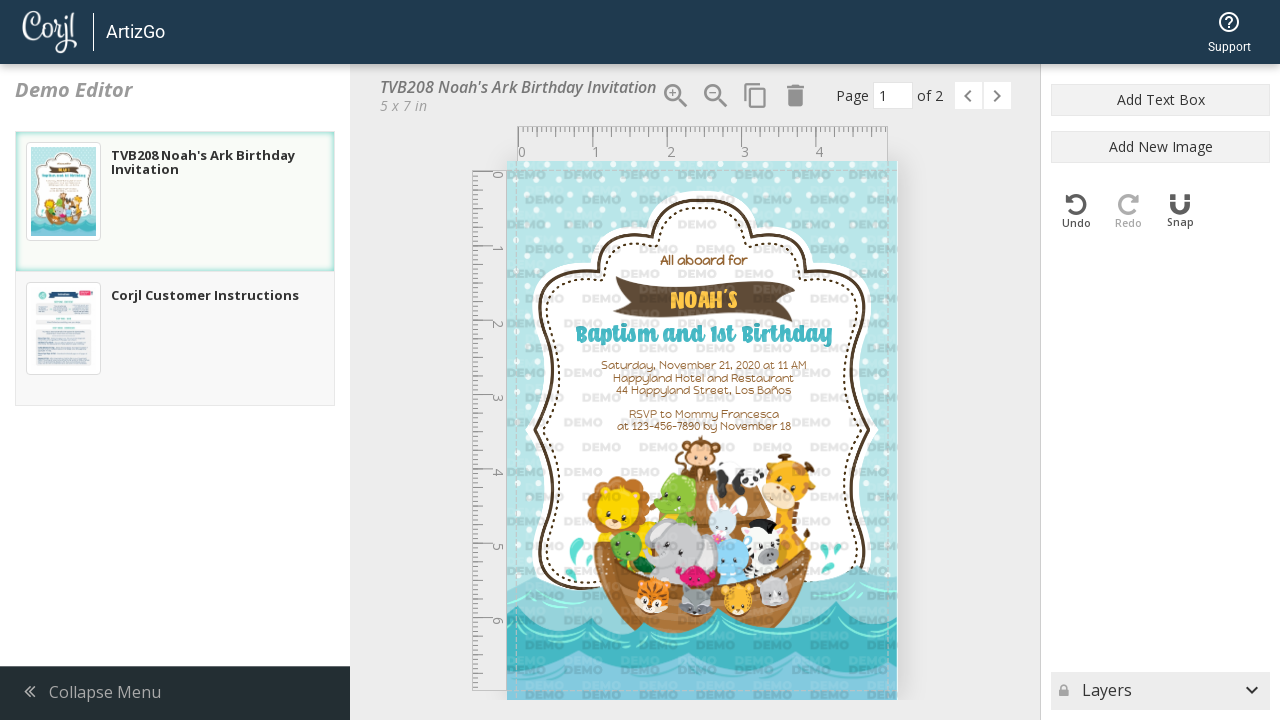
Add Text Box (1161, 99)
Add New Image (1161, 146)
